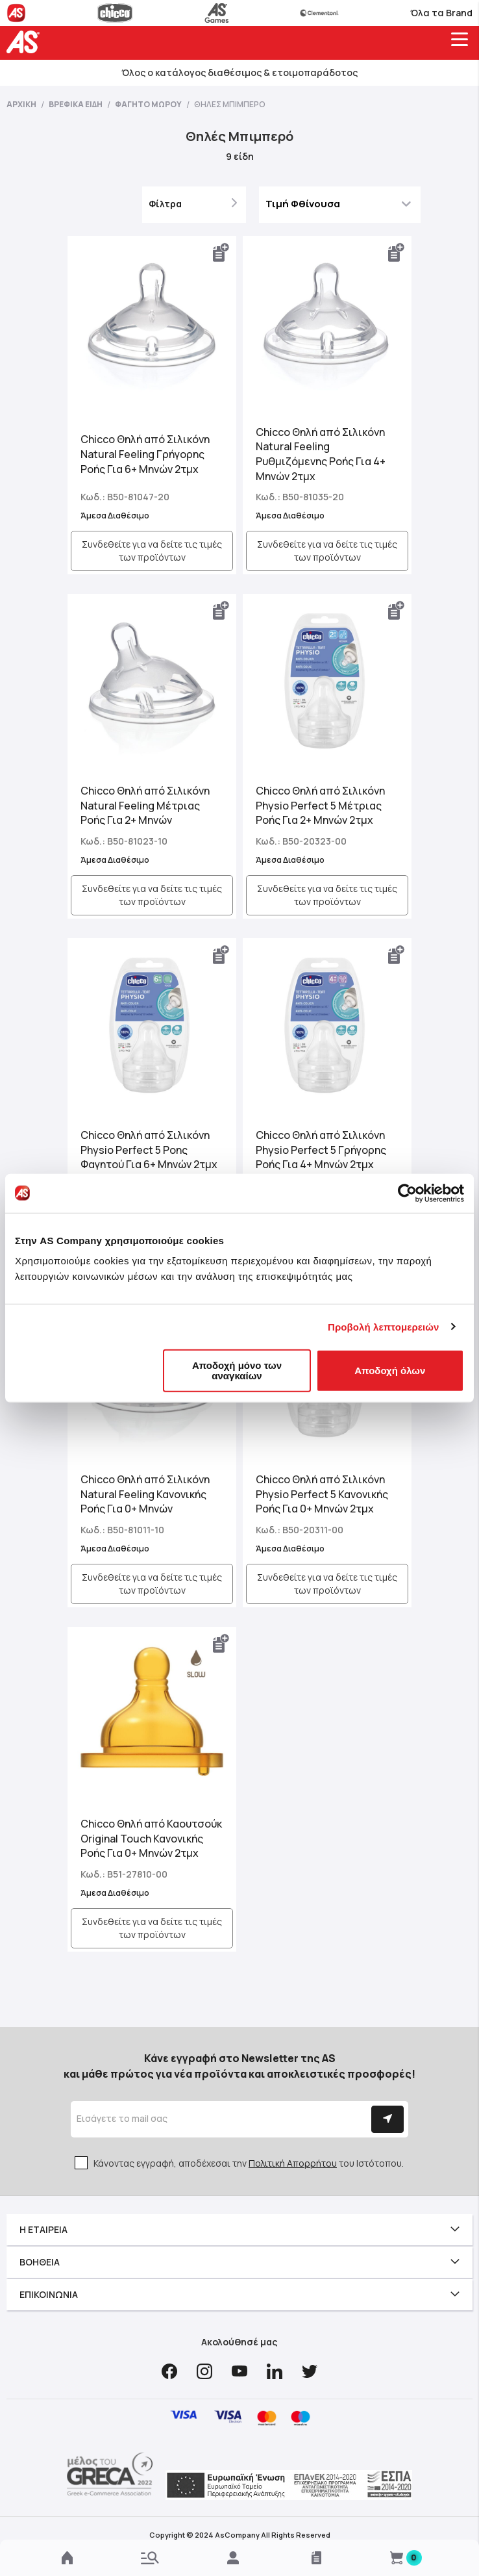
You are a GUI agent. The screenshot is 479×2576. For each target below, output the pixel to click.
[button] (221, 252)
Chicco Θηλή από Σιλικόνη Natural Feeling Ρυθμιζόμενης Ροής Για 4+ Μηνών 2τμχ (321, 454)
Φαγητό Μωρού (149, 104)
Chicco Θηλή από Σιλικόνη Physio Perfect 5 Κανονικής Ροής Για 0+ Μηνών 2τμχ (322, 1494)
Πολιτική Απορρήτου (293, 2163)
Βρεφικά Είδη (76, 104)
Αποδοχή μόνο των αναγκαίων (237, 1370)
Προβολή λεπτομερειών (383, 1326)
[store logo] (25, 42)
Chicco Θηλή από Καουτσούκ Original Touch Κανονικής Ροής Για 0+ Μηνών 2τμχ (151, 1839)
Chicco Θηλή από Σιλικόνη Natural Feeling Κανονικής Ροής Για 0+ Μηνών (145, 1494)
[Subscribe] (387, 2119)
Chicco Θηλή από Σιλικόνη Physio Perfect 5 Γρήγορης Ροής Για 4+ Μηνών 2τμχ (321, 1150)
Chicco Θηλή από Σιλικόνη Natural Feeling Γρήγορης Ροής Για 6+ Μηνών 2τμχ (145, 454)
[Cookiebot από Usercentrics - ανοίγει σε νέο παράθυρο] (407, 1193)
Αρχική (22, 104)
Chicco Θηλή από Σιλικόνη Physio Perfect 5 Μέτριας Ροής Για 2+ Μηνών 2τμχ (320, 806)
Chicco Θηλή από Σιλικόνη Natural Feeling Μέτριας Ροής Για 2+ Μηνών (145, 806)
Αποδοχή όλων (389, 1370)
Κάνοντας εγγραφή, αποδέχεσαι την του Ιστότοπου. (248, 2163)
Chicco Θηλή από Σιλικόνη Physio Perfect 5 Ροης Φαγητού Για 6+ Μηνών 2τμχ (148, 1150)
